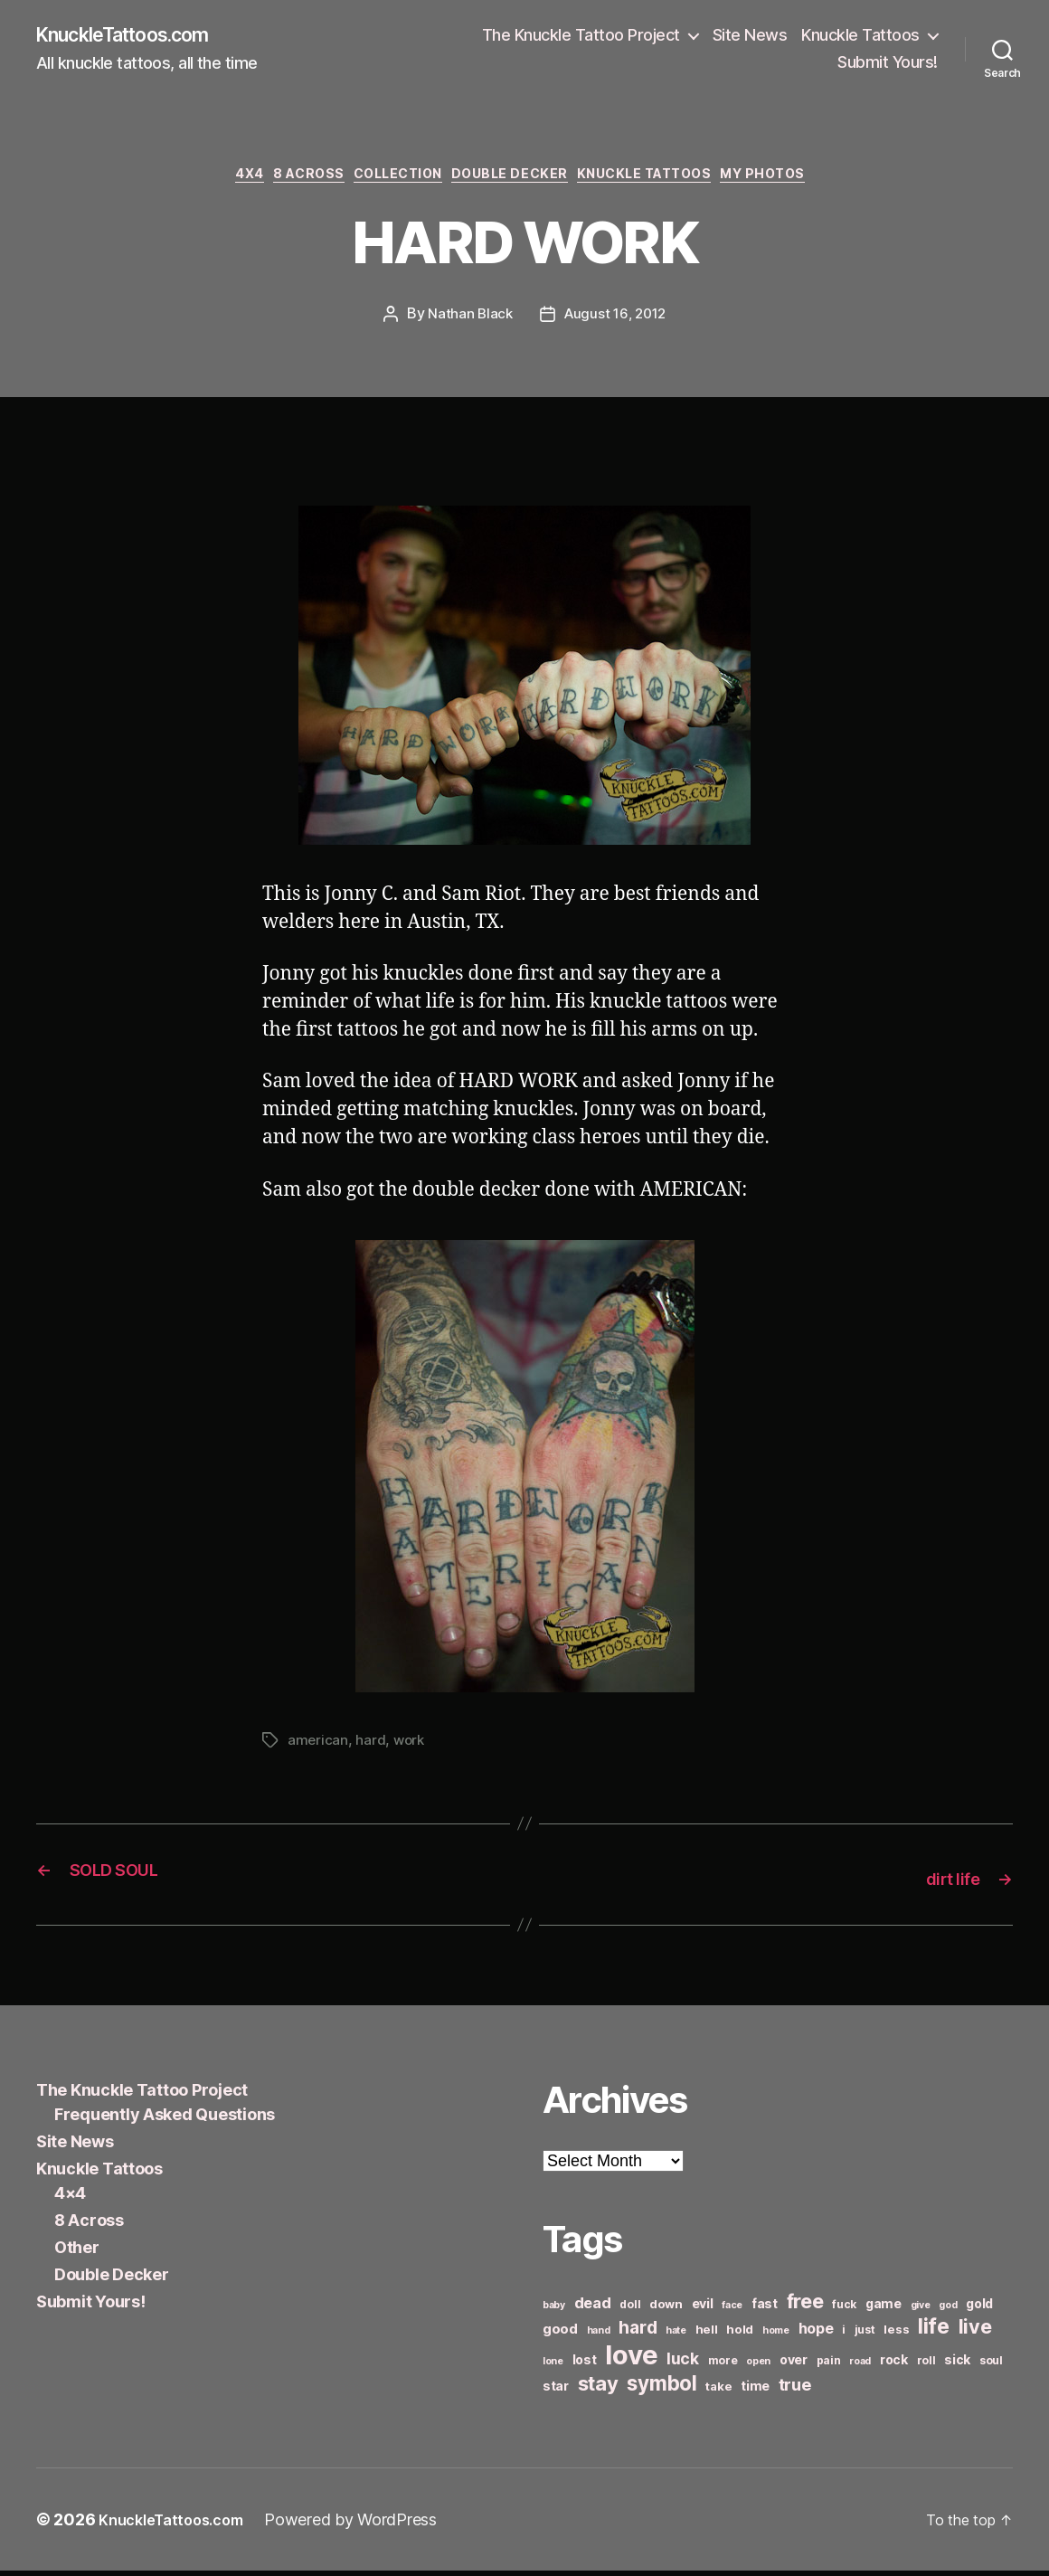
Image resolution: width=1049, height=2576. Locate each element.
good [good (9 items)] (560, 2334)
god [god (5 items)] (948, 2310)
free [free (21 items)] (805, 2306)
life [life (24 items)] (934, 2331)
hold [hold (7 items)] (739, 2334)
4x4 (217, 181)
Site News (750, 36)
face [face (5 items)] (732, 2310)
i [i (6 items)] (844, 2335)
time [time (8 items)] (755, 2391)
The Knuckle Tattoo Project (581, 36)
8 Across (287, 181)
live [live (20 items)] (975, 2332)
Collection (390, 181)
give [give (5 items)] (921, 2310)
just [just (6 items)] (865, 2335)
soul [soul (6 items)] (991, 2365)
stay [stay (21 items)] (598, 2389)
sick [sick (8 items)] (957, 2364)
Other (76, 2252)
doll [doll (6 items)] (629, 2309)
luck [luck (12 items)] (682, 2363)
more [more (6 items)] (723, 2365)
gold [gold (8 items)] (979, 2308)
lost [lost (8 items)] (584, 2364)
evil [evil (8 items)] (703, 2308)
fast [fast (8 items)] (764, 2308)
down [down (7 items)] (666, 2309)
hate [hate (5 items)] (676, 2336)
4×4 (70, 2198)
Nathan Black (467, 322)
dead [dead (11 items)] (592, 2308)
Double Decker (517, 181)
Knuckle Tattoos (860, 36)
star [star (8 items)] (556, 2391)
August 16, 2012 (616, 322)
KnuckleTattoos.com (137, 36)
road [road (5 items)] (860, 2366)
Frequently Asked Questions (164, 2119)
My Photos (802, 181)
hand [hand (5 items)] (598, 2336)
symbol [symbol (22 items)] (661, 2388)
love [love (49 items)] (631, 2360)
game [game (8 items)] (883, 2308)
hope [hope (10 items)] (816, 2334)
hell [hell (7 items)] (706, 2334)
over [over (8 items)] (794, 2364)
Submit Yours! (887, 63)
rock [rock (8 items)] (894, 2364)
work (411, 1747)
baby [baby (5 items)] (554, 2310)
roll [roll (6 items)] (926, 2365)
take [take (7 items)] (718, 2391)
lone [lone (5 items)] (553, 2366)
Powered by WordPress (367, 2524)
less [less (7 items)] (896, 2334)
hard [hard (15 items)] (638, 2333)
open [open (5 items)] (758, 2366)
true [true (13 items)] (795, 2390)
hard (371, 1747)
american (318, 1747)
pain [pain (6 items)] (829, 2365)
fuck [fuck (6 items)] (844, 2309)
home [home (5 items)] (775, 2336)
